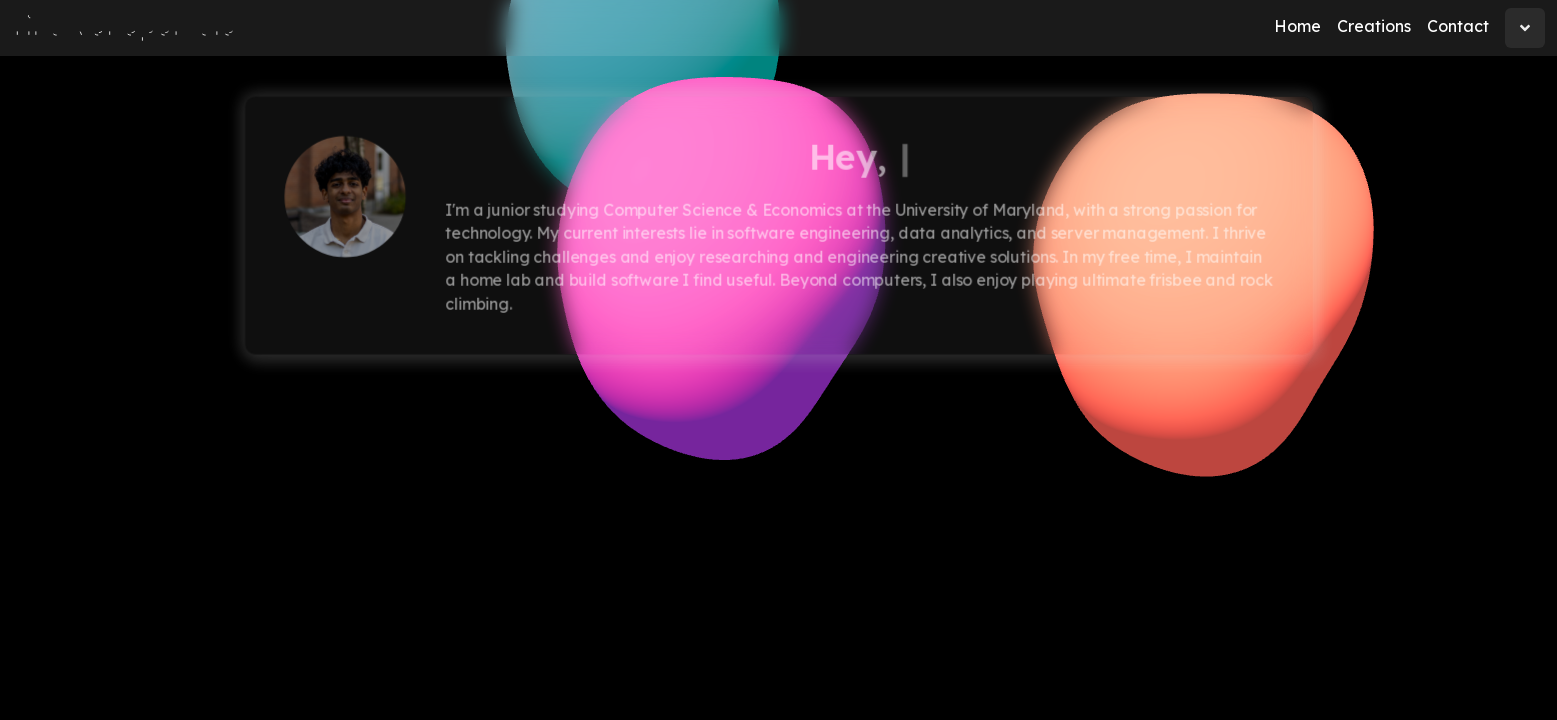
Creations (1374, 26)
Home (1297, 26)
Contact (1458, 26)
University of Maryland (979, 209)
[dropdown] (1525, 28)
